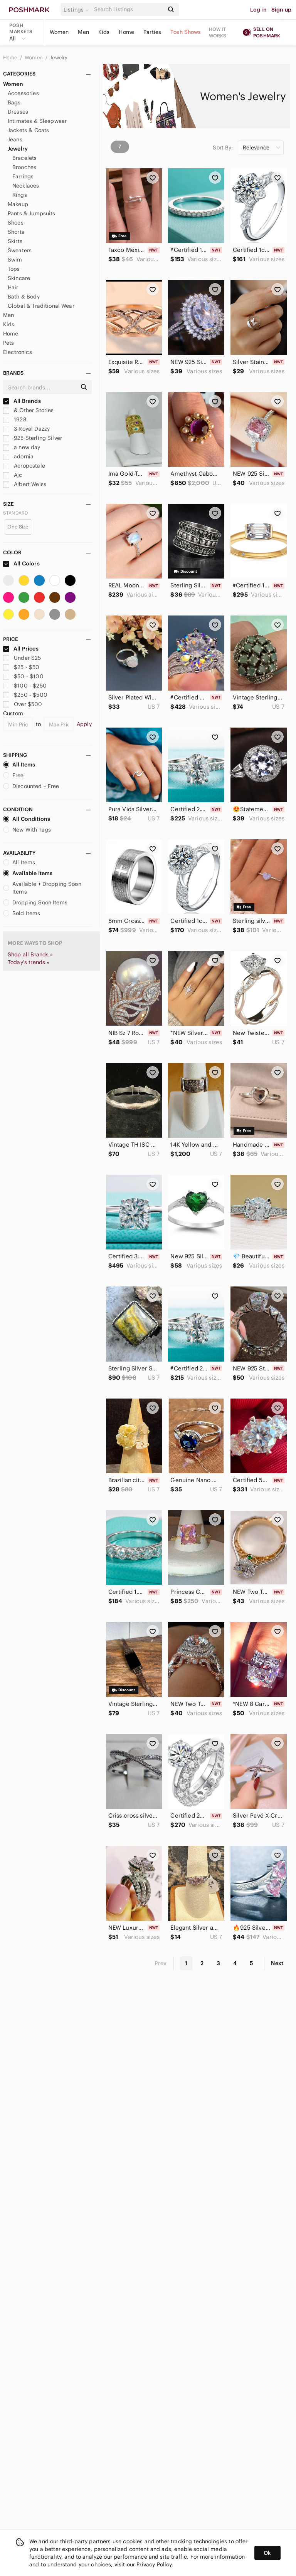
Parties (152, 32)
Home (126, 32)
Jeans (15, 139)
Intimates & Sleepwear (37, 120)
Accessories (23, 93)
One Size (17, 526)
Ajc (12, 474)
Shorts (16, 231)
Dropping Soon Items (35, 902)
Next (277, 1963)
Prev (161, 1963)
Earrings (23, 176)
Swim (15, 259)
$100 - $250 (25, 685)
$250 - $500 (25, 694)
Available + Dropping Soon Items (42, 887)
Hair (13, 287)
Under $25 (22, 657)
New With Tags (27, 829)
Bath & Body (24, 296)
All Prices (21, 648)
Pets (8, 342)
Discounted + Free (31, 786)
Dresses (18, 111)
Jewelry (58, 57)
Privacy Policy (154, 2564)
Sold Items (21, 913)
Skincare (19, 278)
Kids (104, 32)
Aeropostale (24, 465)
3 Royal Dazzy (26, 428)
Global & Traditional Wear (41, 305)
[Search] (128, 9)
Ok (267, 2552)
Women (59, 32)
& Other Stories (28, 410)
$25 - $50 (21, 667)
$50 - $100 (23, 676)
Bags (14, 102)
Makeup (18, 204)
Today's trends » (28, 962)
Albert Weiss (24, 484)
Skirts (15, 241)
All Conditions (26, 818)
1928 (15, 419)
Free (13, 775)
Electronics (17, 352)
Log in (258, 9)
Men (83, 32)
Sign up (281, 9)
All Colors (21, 563)
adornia (18, 456)
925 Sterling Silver (32, 437)
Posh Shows (185, 32)
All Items (19, 764)
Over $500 (22, 704)
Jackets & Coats (28, 130)
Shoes (16, 222)
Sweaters (20, 250)
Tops (14, 268)
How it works (218, 32)
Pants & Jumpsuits (32, 213)
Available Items (27, 873)
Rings (19, 194)
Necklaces (25, 185)
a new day (21, 447)
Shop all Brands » (30, 954)
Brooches (24, 167)
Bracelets (24, 157)
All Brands (22, 400)
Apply (84, 724)
